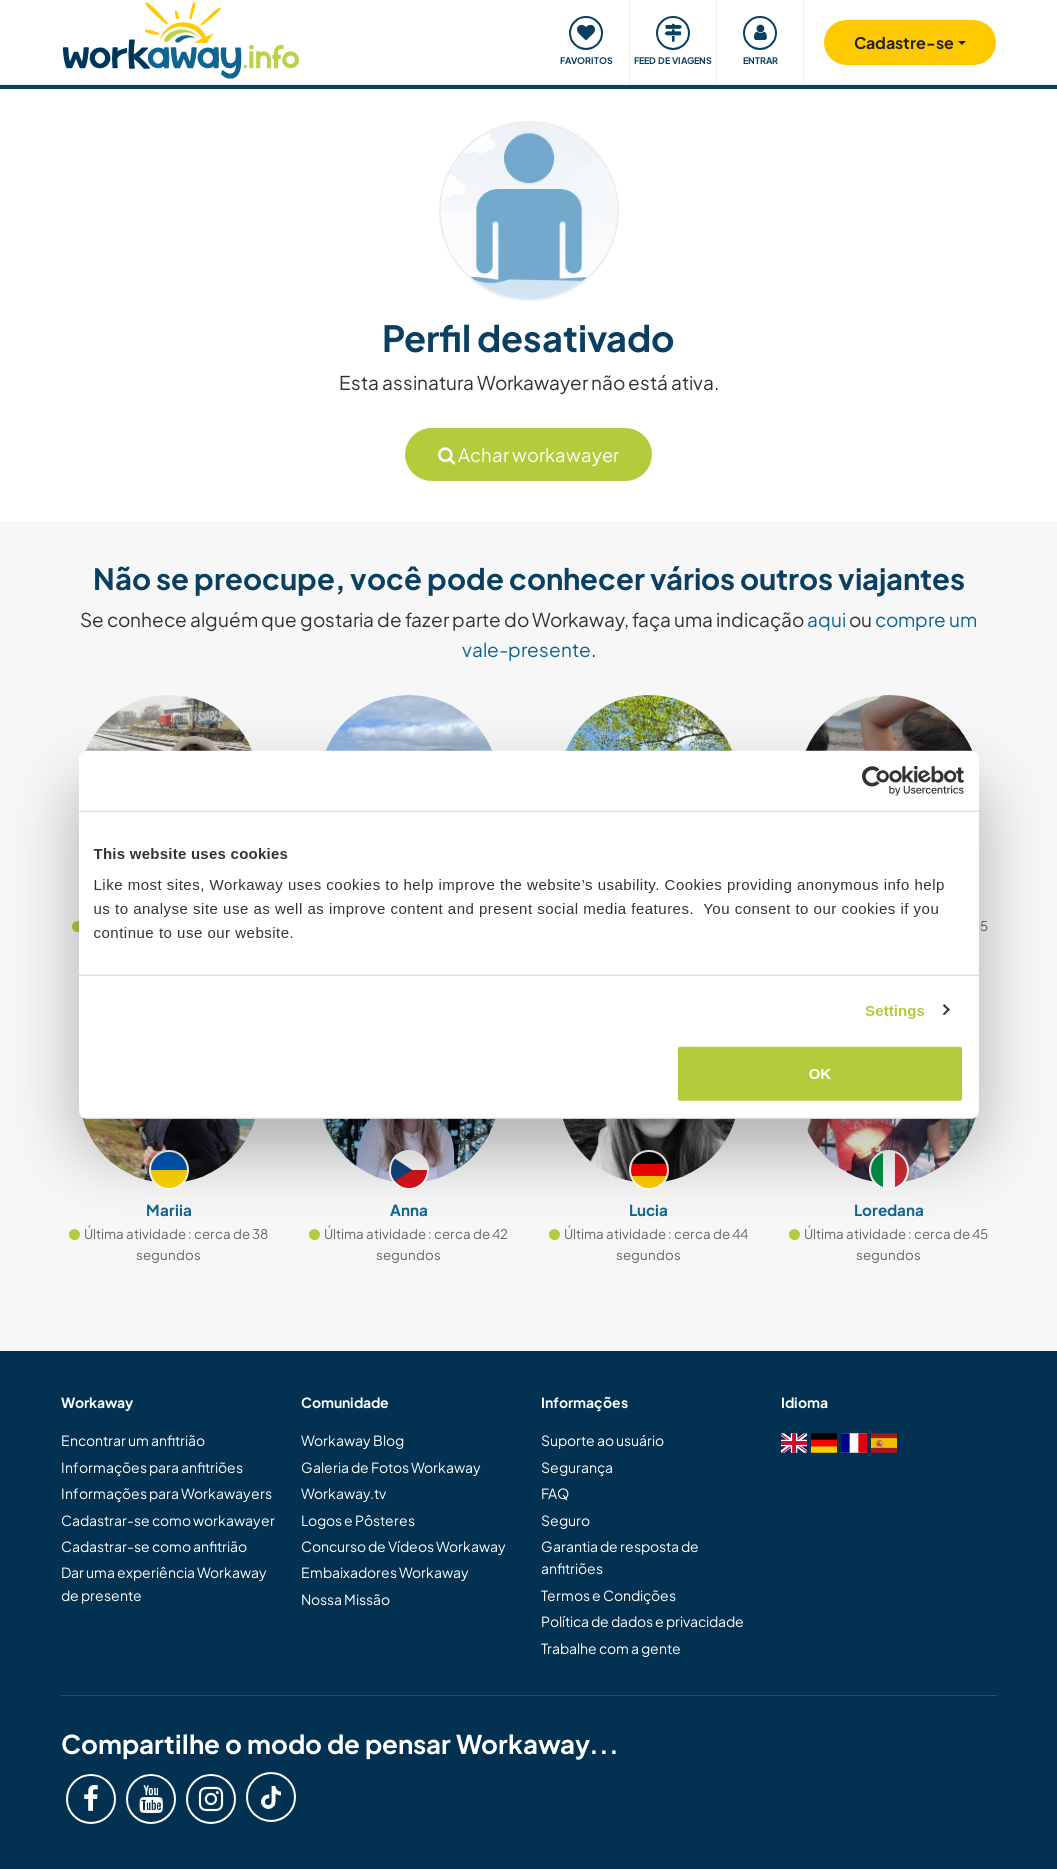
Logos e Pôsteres (358, 1520)
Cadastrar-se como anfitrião (154, 1546)
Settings (895, 1009)
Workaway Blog (352, 1440)
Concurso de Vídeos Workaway (403, 1546)
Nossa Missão (345, 1599)
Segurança (577, 1467)
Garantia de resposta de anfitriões (620, 1557)
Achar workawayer (528, 454)
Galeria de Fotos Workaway (391, 1467)
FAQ (555, 1493)
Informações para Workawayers (166, 1493)
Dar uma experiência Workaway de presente (164, 1583)
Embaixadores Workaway (385, 1572)
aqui (826, 619)
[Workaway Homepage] (181, 37)
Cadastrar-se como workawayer (168, 1520)
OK (820, 1073)
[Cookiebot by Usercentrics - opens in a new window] (876, 780)
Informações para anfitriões (152, 1467)
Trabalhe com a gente (611, 1648)
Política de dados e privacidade (642, 1621)
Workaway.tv (343, 1493)
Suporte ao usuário (602, 1440)
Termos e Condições (608, 1595)
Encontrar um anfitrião (133, 1440)
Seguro (565, 1520)
